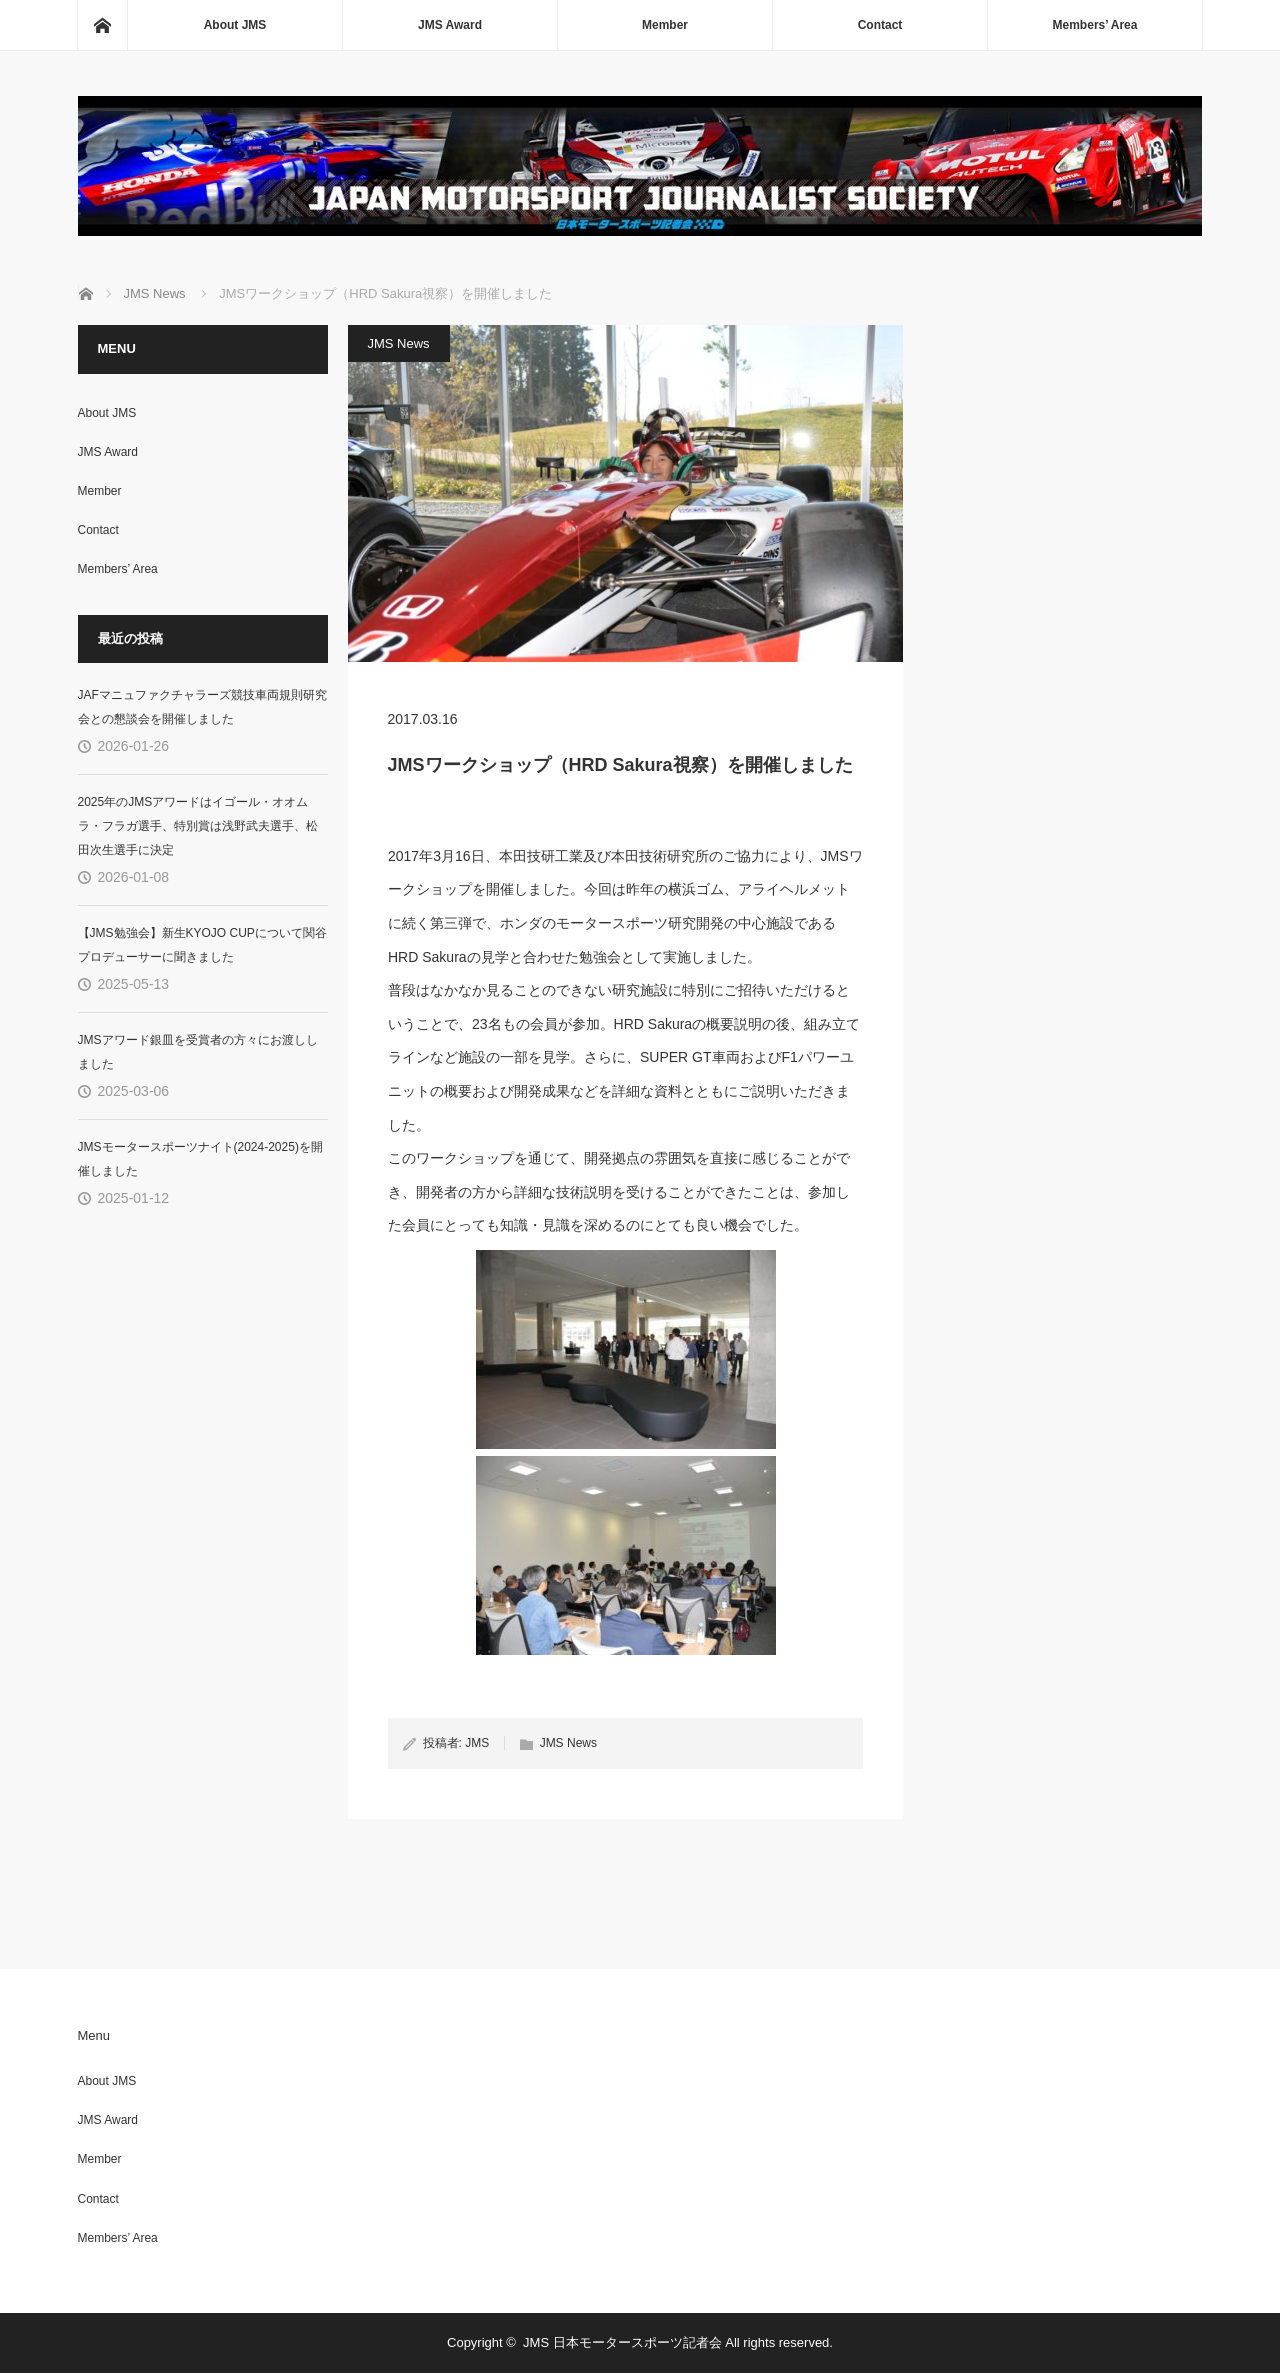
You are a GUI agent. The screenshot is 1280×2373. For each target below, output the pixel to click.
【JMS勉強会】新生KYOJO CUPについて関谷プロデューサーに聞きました (202, 945)
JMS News (399, 343)
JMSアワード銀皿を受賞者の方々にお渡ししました (198, 1052)
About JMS (235, 25)
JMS (477, 1743)
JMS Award (450, 25)
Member (665, 25)
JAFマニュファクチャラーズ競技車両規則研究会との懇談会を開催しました (202, 707)
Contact (880, 25)
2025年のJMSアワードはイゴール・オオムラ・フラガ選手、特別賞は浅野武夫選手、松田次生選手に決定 (198, 826)
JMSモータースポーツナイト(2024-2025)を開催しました (200, 1159)
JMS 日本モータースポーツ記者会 (622, 2342)
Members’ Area (1095, 25)
